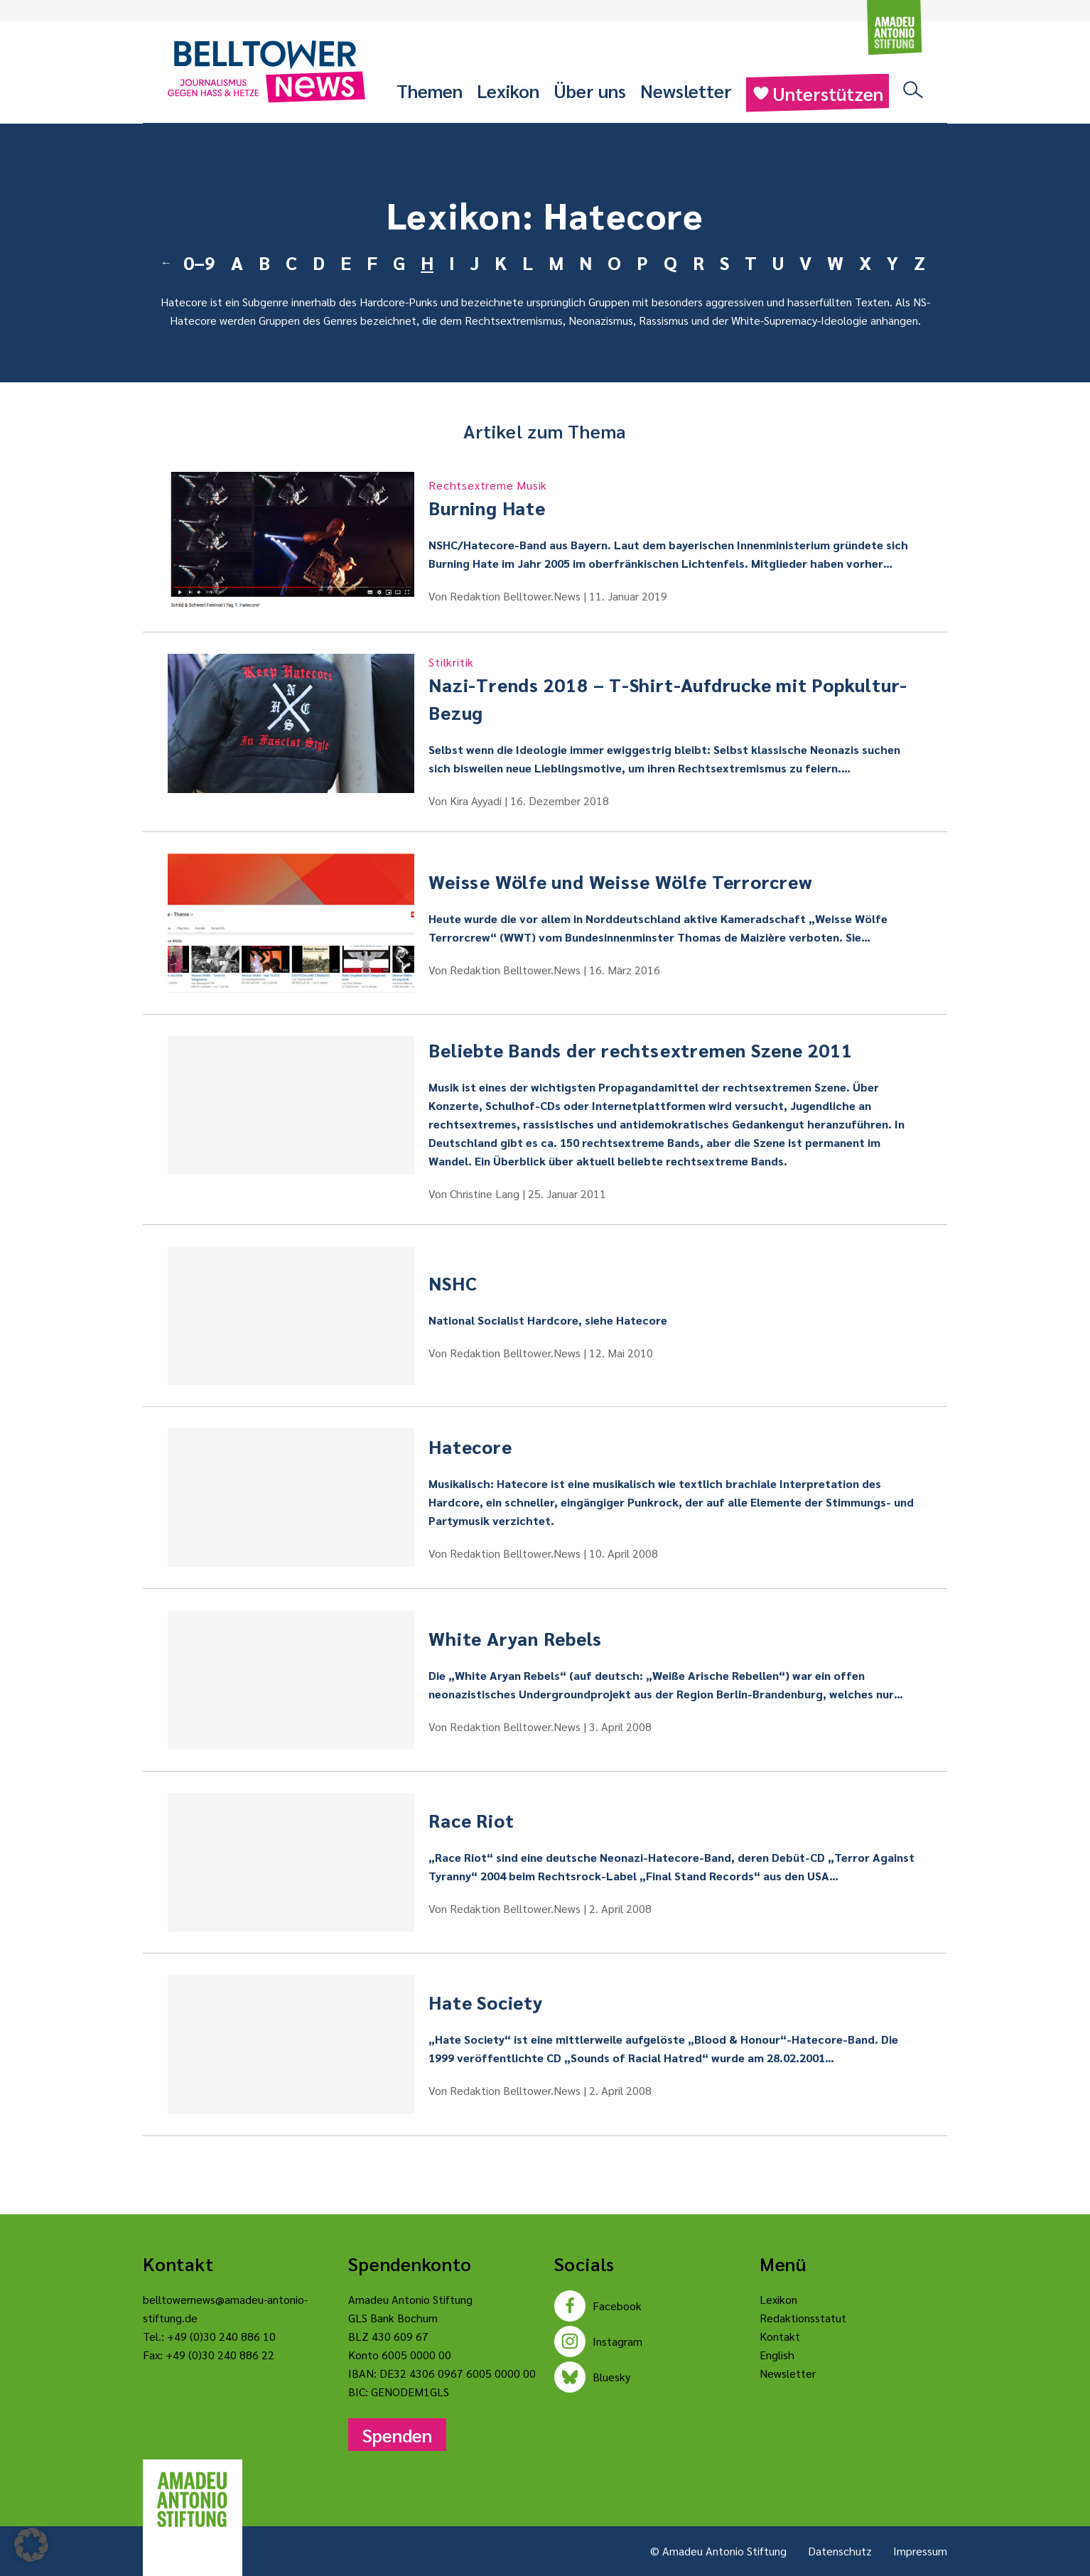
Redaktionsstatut (803, 2317)
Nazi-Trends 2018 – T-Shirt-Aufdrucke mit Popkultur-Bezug (675, 689)
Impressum (920, 2550)
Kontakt (780, 2336)
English (777, 2354)
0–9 (199, 262)
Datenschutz (840, 2550)
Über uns (590, 90)
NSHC (452, 1283)
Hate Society (485, 2002)
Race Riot (471, 1820)
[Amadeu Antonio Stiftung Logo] (192, 2499)
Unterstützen (817, 93)
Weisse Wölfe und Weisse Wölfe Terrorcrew (620, 881)
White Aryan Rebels (514, 1638)
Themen (429, 90)
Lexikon (508, 90)
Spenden (397, 2435)
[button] (31, 2544)
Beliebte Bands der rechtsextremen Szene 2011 (640, 1050)
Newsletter (686, 90)
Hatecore (470, 1446)
